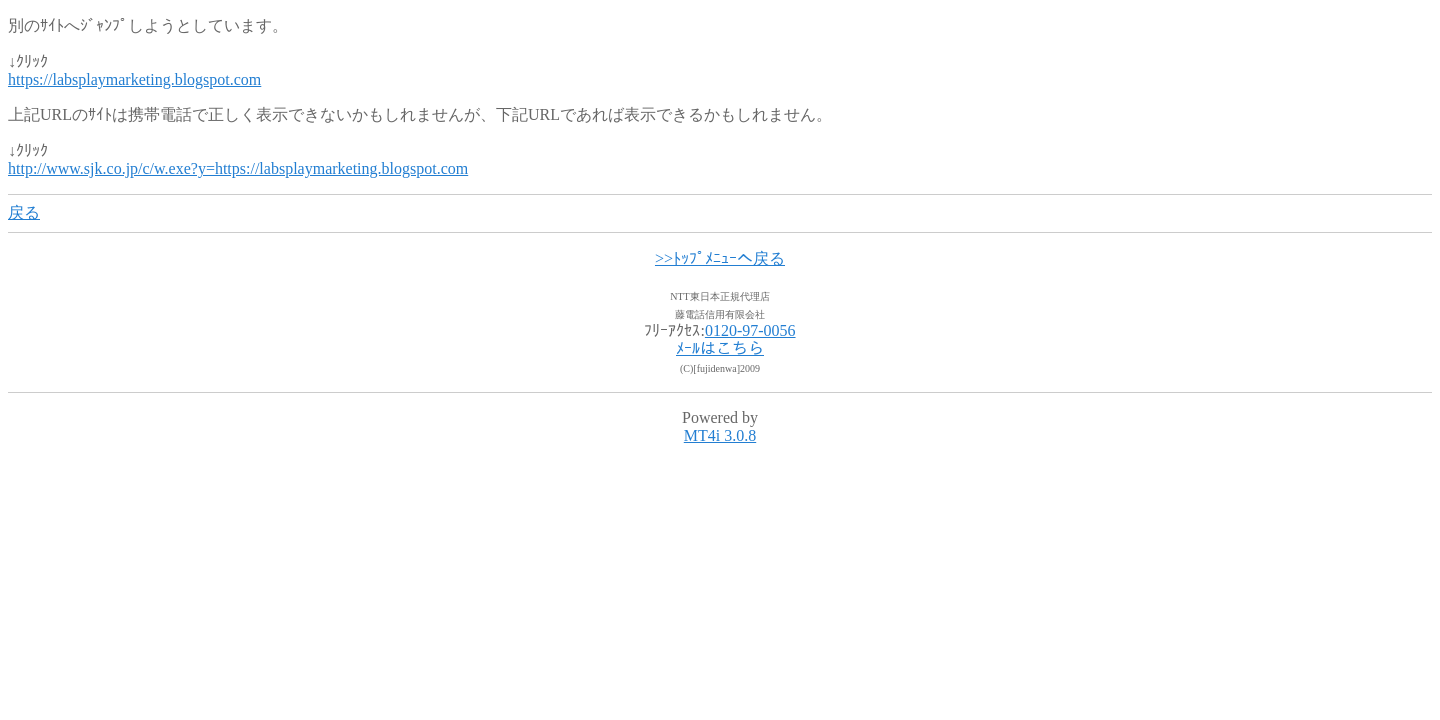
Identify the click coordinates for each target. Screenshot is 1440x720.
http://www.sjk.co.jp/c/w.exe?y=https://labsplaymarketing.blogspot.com (238, 168)
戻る (24, 212)
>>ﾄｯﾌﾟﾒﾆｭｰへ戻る (720, 258)
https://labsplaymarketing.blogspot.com (134, 79)
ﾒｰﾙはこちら (720, 348)
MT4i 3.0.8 (720, 435)
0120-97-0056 (750, 330)
